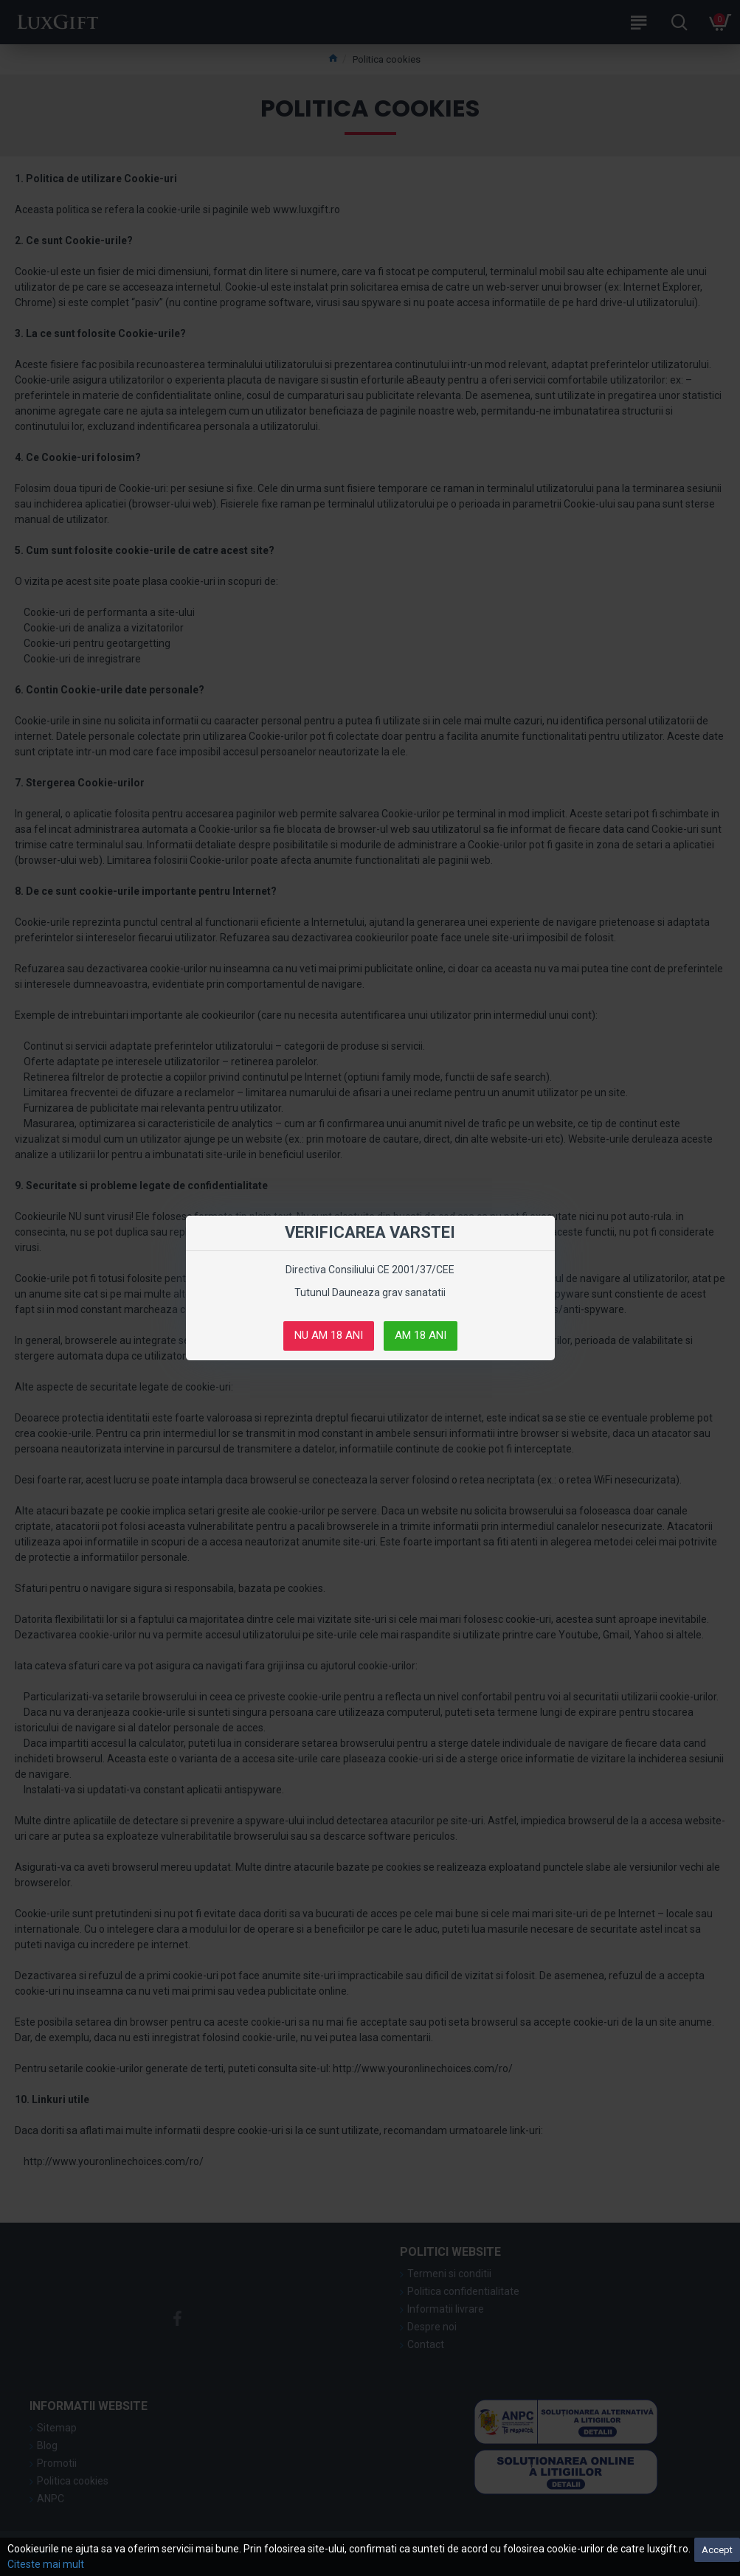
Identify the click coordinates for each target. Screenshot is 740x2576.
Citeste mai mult (45, 2564)
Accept (717, 2549)
